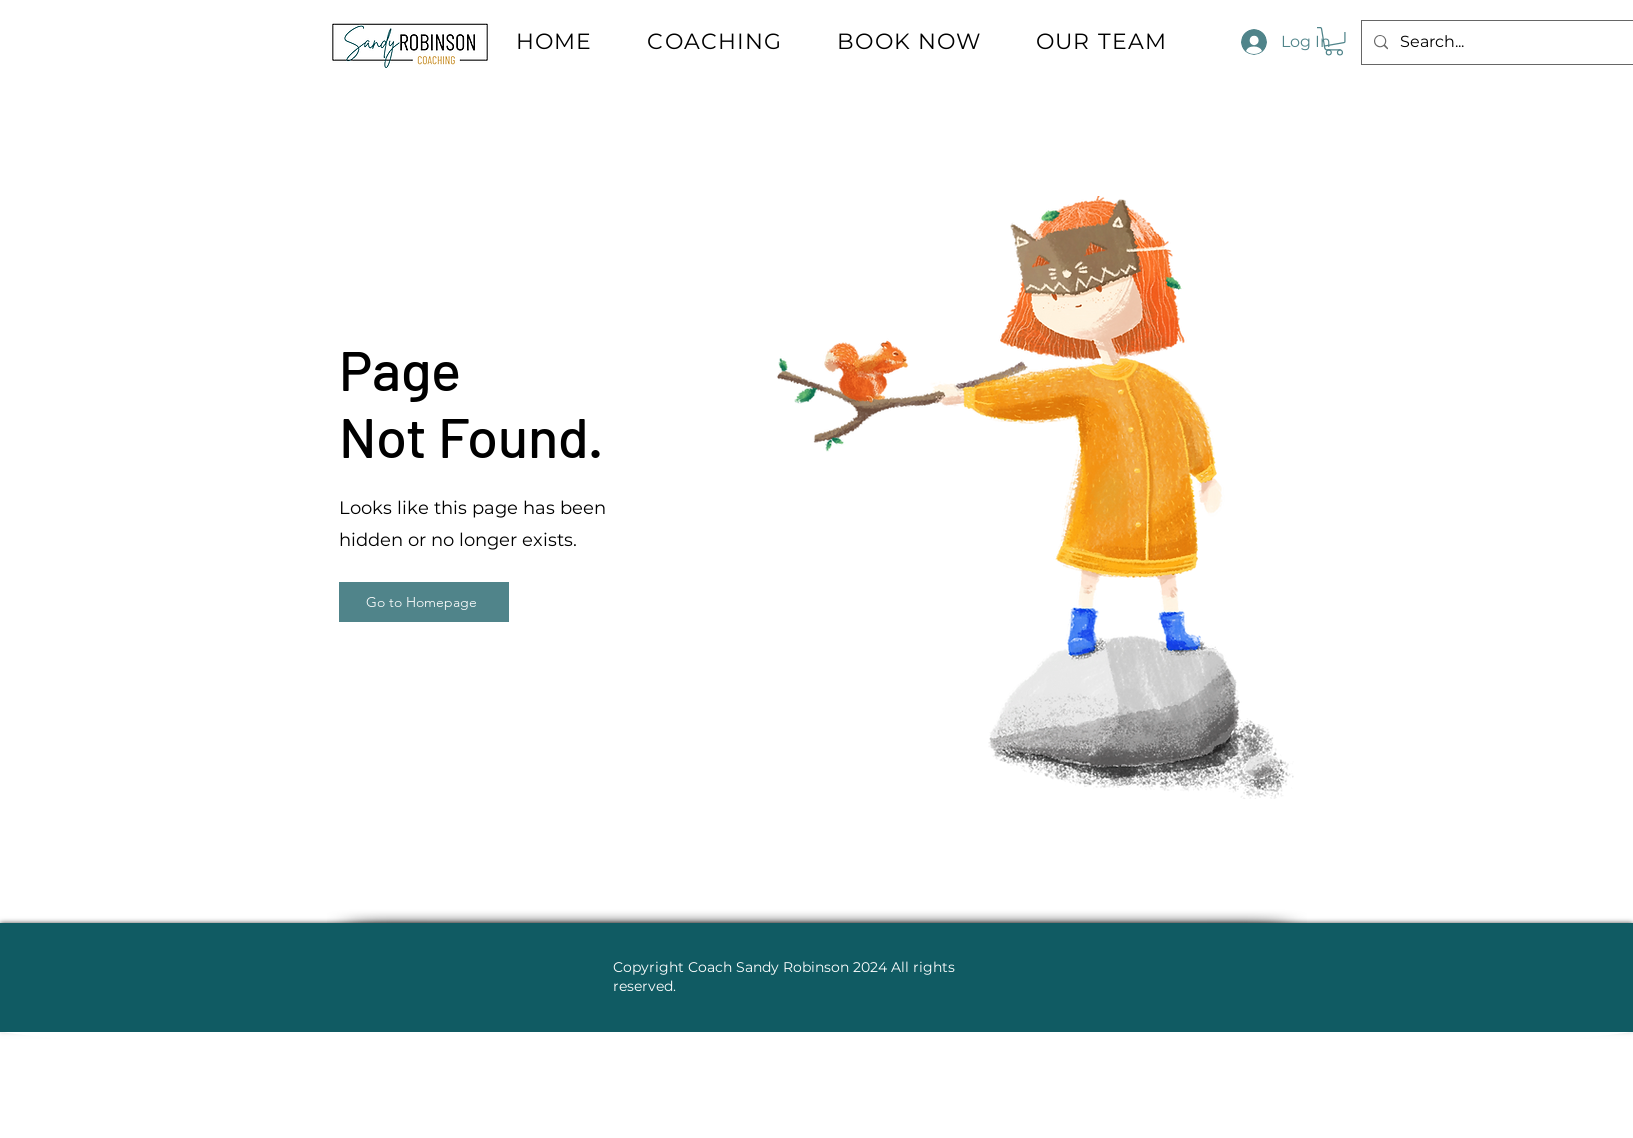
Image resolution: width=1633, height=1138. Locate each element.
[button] (1334, 41)
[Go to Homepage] (424, 602)
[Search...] (1511, 42)
